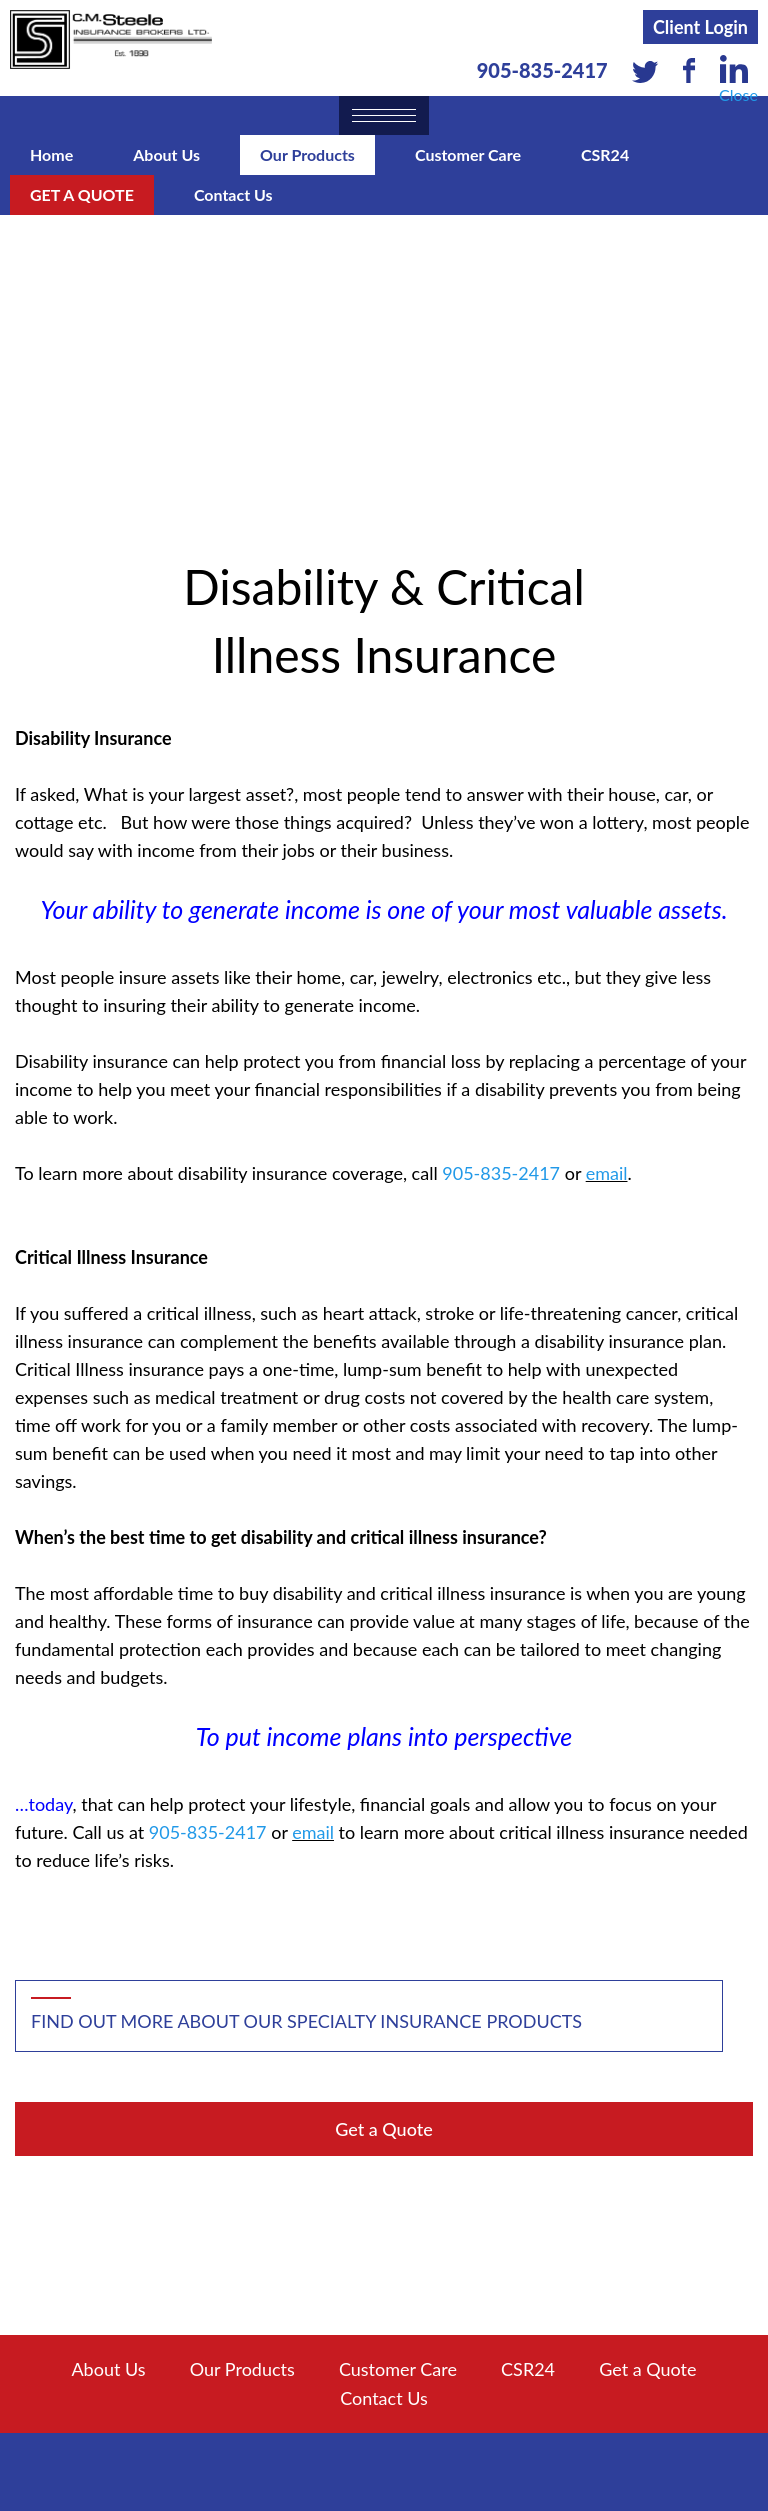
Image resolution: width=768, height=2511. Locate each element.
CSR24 (605, 154)
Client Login (700, 27)
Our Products (307, 154)
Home (51, 154)
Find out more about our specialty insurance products (306, 2021)
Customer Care (468, 154)
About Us (166, 154)
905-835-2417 (542, 70)
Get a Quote (82, 194)
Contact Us (233, 194)
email (607, 1173)
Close (738, 94)
